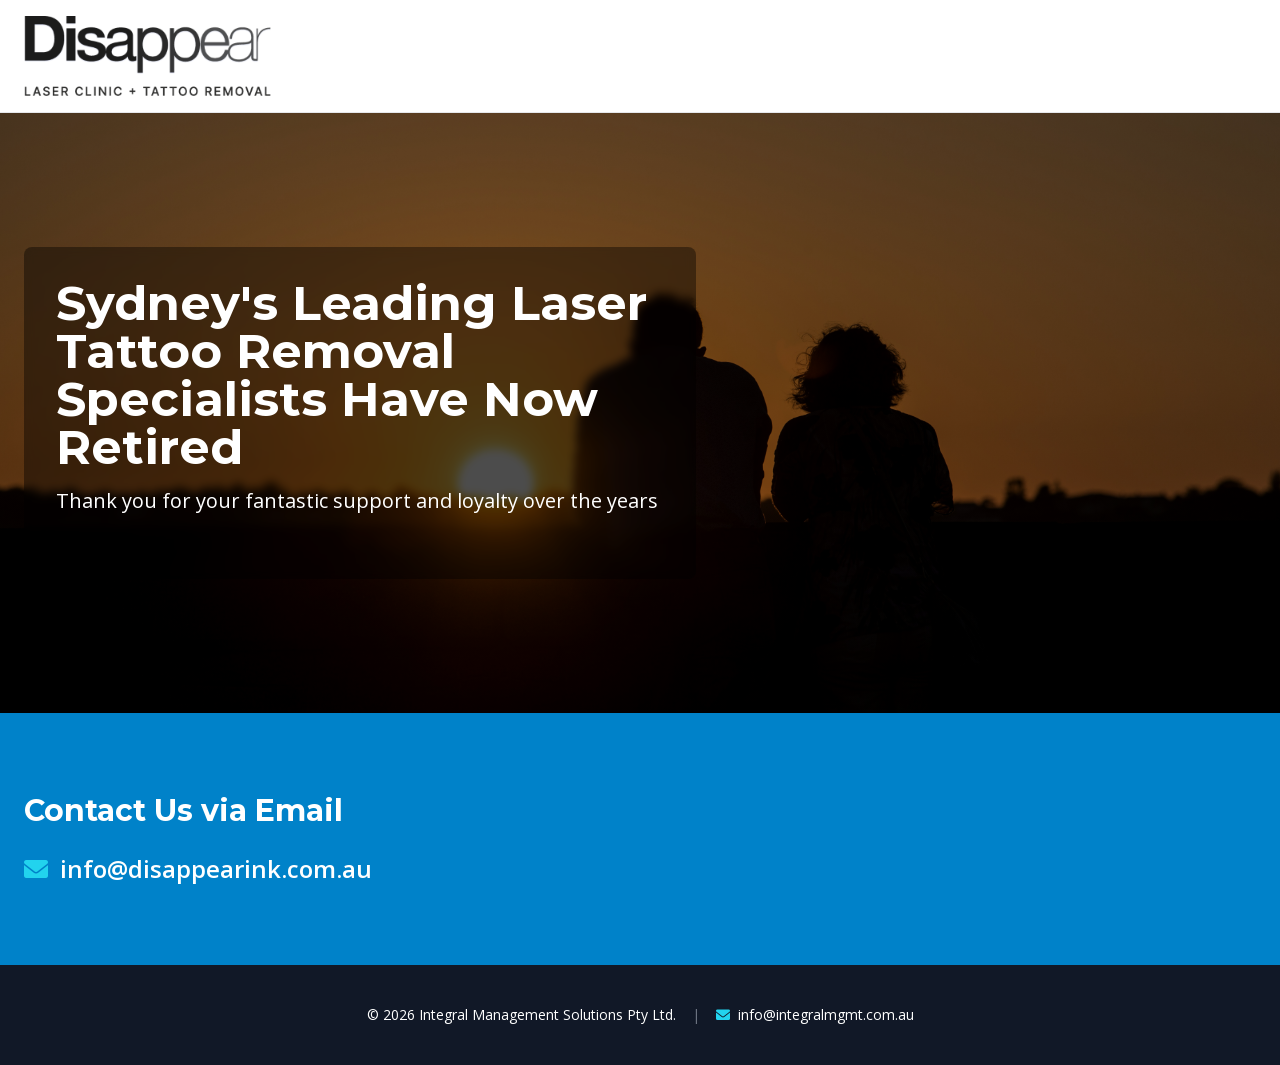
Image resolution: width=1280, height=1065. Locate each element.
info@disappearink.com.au (198, 869)
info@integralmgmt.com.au (815, 1014)
